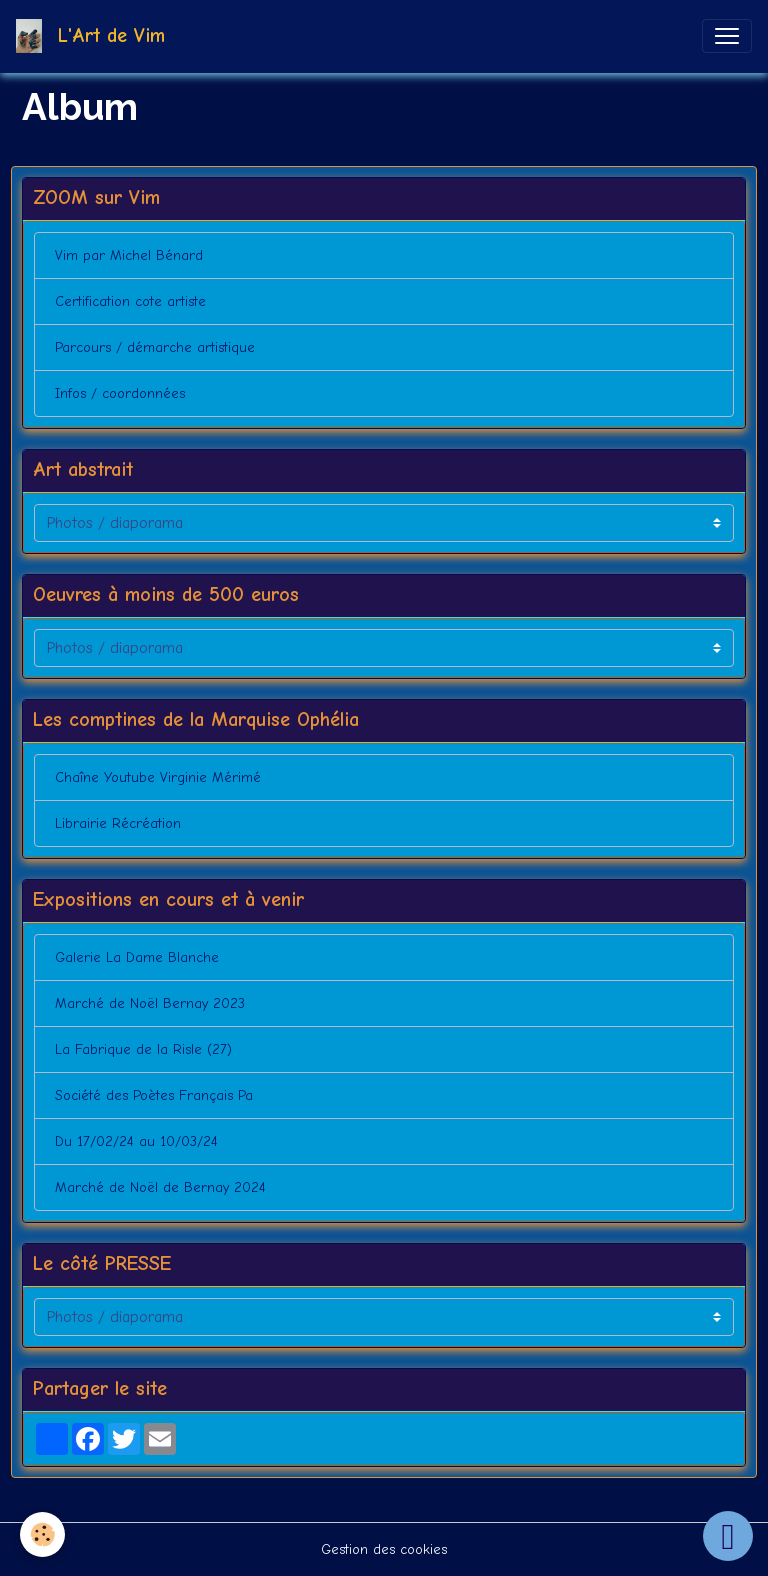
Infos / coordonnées (120, 393)
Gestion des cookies (384, 1549)
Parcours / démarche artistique (155, 347)
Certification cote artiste (130, 301)
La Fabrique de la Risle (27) (143, 1049)
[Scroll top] (728, 1536)
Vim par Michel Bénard (129, 255)
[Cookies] (42, 1534)
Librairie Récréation (118, 823)
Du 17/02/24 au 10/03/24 (136, 1141)
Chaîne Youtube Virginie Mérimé (158, 777)
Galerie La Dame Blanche (137, 957)
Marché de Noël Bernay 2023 (150, 1003)
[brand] (94, 36)
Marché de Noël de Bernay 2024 (160, 1187)
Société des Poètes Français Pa (154, 1095)
